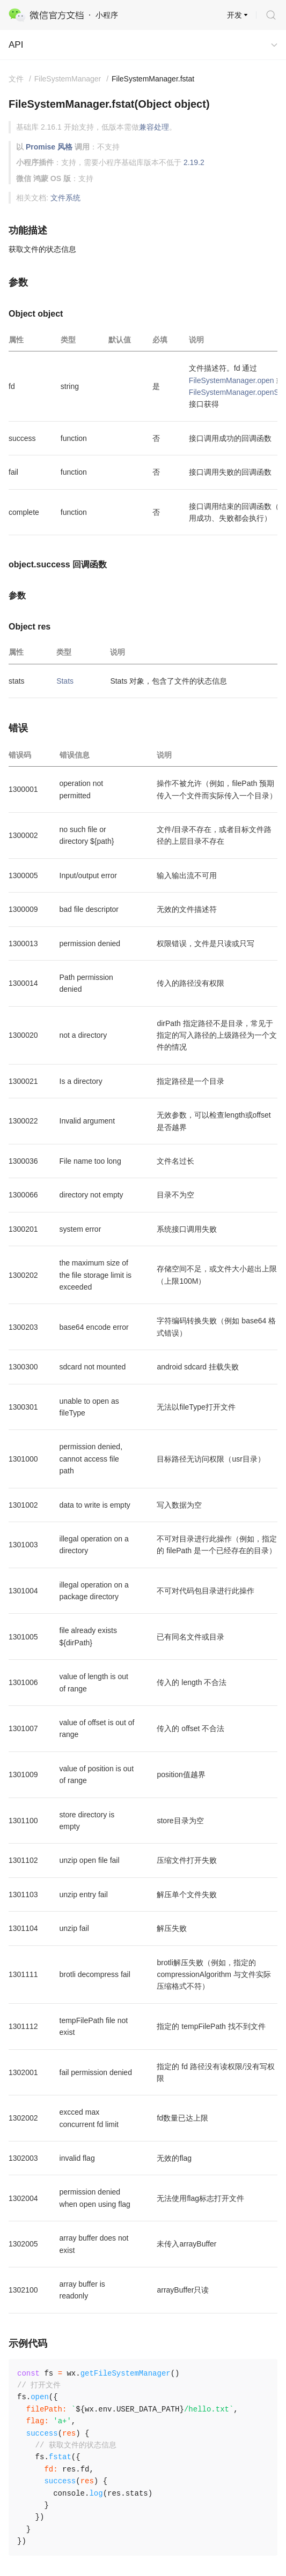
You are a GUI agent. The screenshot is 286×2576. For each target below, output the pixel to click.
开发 (234, 15)
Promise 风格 (49, 147)
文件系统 (65, 197)
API (16, 45)
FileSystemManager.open (231, 380)
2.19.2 (194, 162)
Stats (65, 681)
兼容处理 (154, 127)
